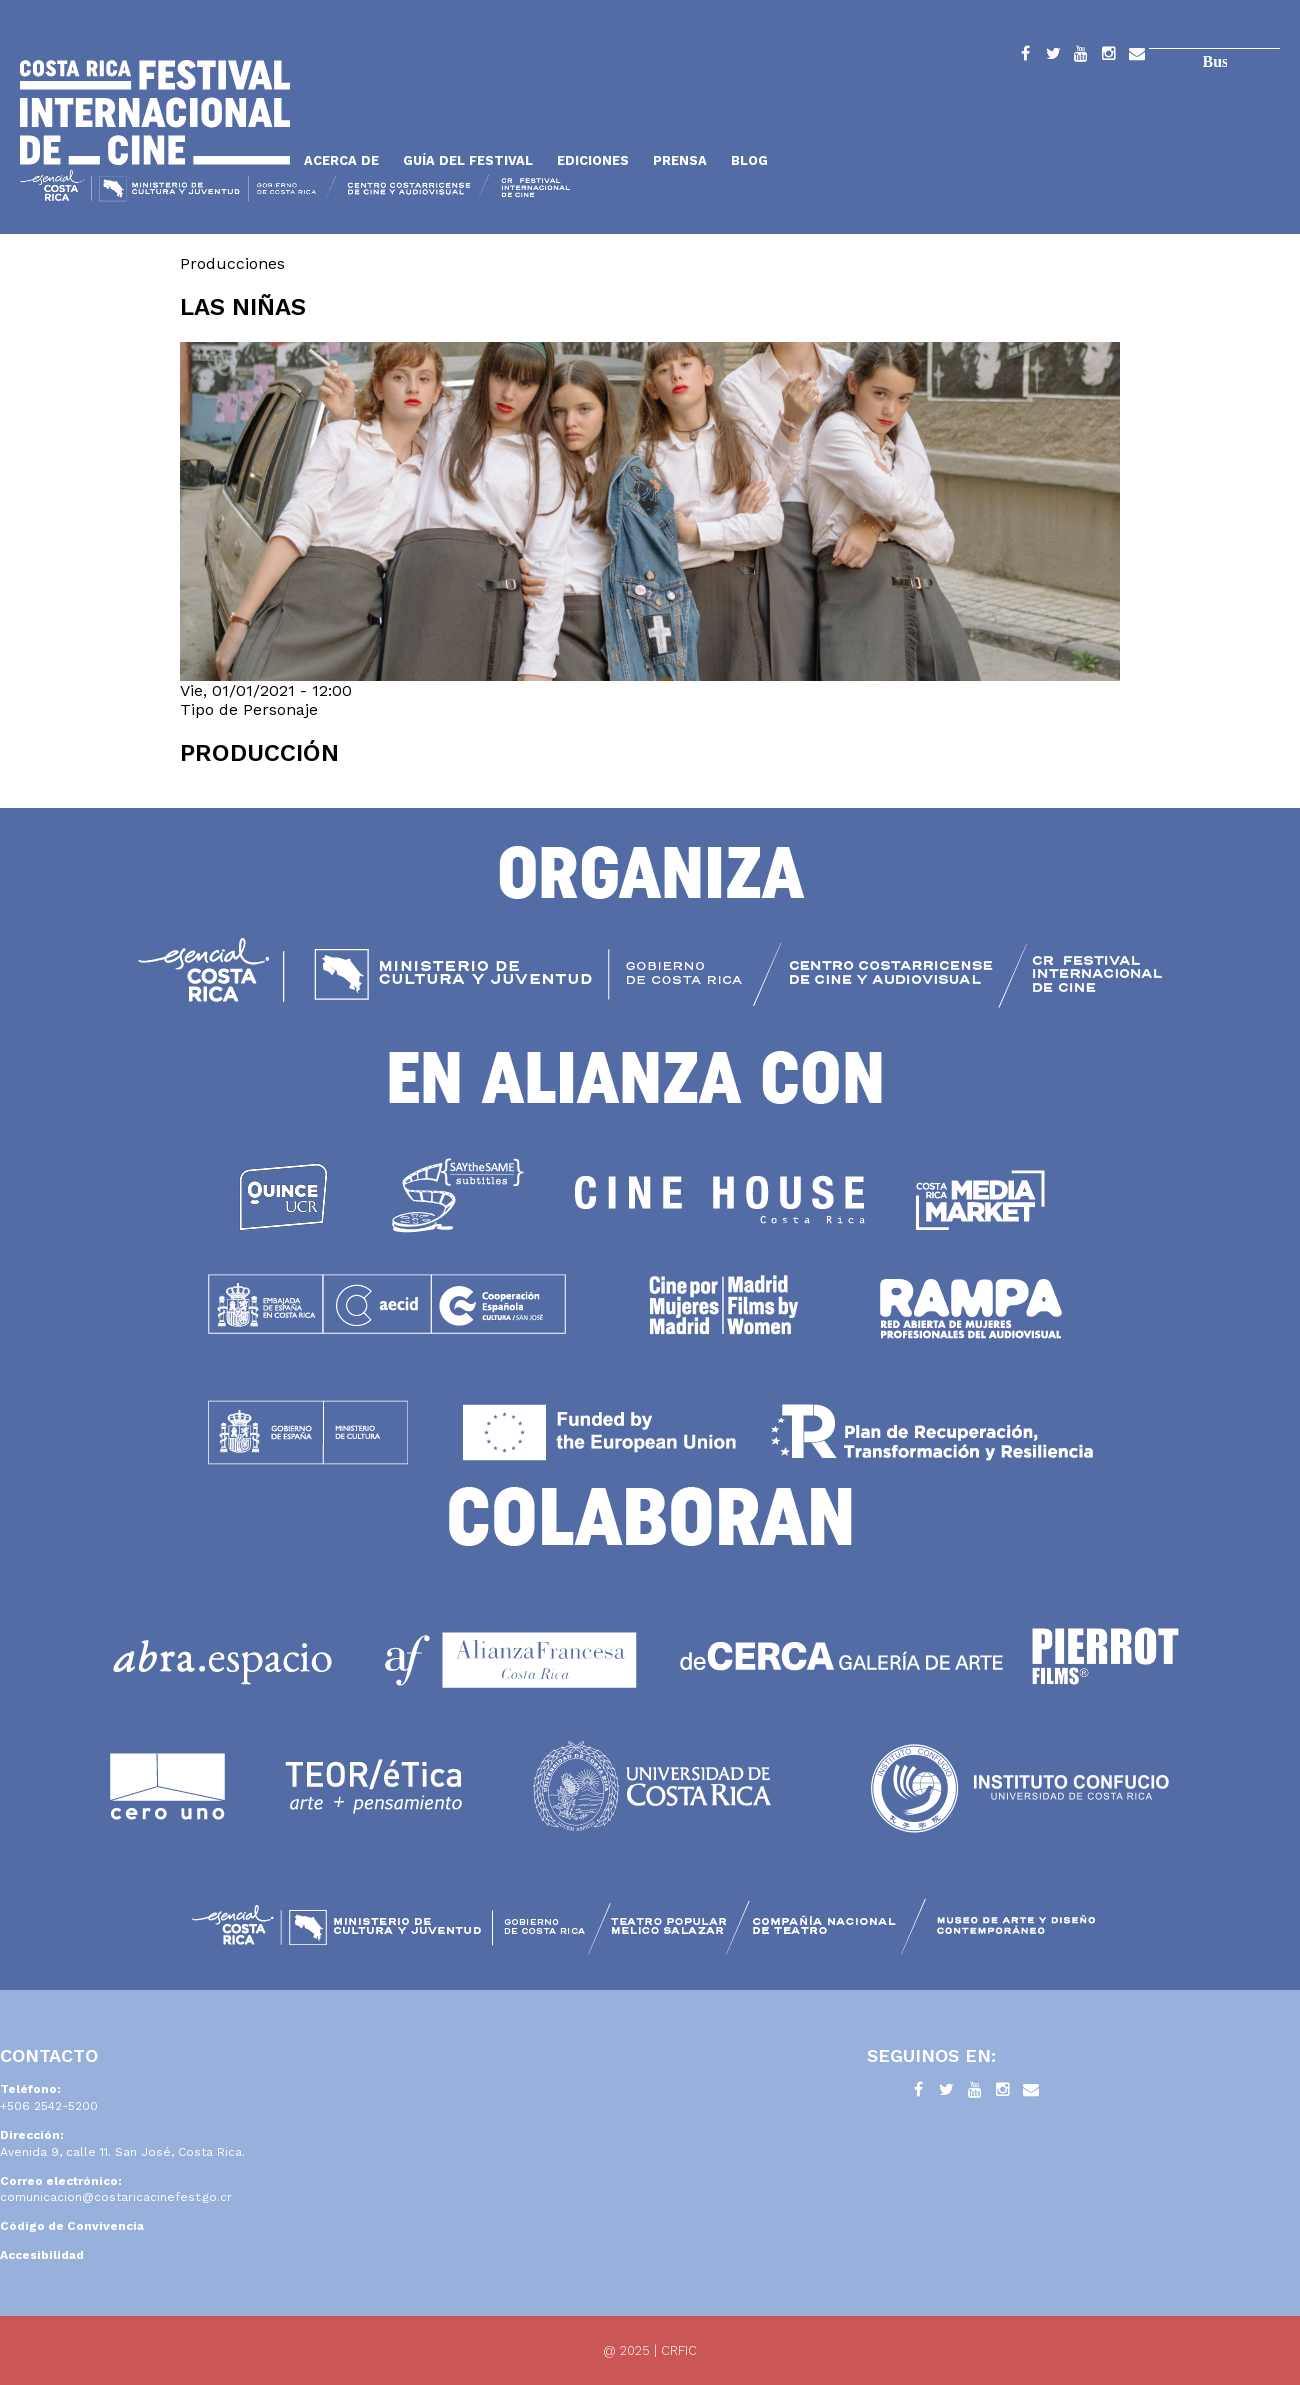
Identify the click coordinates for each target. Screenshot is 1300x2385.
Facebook (1025, 57)
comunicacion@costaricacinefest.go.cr (116, 2197)
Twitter (1053, 57)
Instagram (1109, 57)
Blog (749, 160)
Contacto (1137, 57)
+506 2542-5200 (49, 2106)
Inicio (155, 112)
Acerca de (341, 160)
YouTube (1081, 57)
